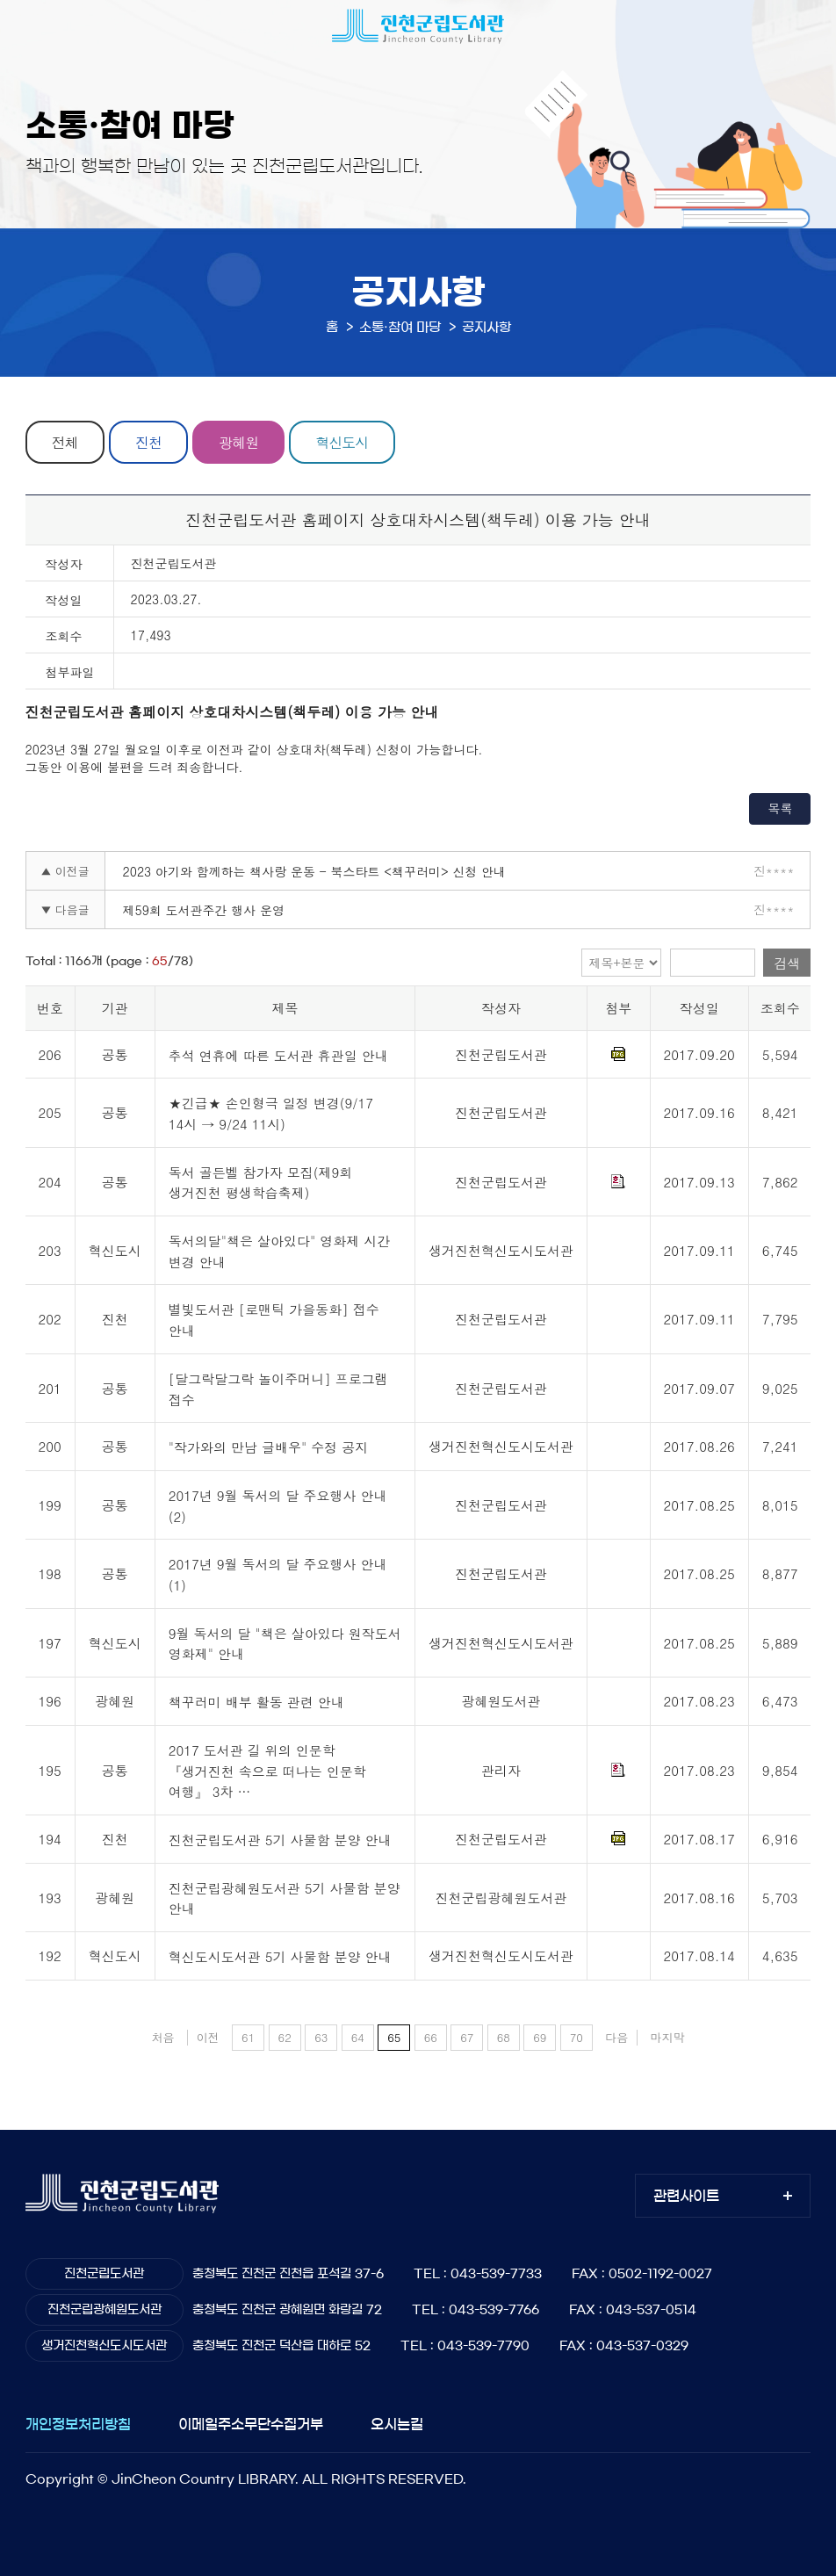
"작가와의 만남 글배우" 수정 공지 (269, 1448)
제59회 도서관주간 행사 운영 (204, 910)
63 (321, 2037)
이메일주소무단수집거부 (250, 2424)
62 (285, 2037)
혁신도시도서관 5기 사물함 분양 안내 (280, 1956)
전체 (65, 442)
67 (466, 2037)
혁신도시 (343, 442)
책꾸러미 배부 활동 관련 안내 (256, 1702)
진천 (149, 442)
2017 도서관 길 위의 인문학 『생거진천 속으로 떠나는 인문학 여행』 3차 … (267, 1770)
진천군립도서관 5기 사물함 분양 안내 (280, 1839)
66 (430, 2037)
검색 (787, 963)
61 (248, 2037)
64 (357, 2037)
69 (539, 2037)
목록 (780, 808)
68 (503, 2037)
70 (576, 2037)
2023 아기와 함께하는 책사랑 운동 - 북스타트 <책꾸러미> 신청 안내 (315, 871)
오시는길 (397, 2424)
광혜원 (240, 442)
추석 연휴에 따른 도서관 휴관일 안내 (278, 1055)
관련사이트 (686, 2196)
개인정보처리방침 (78, 2424)
